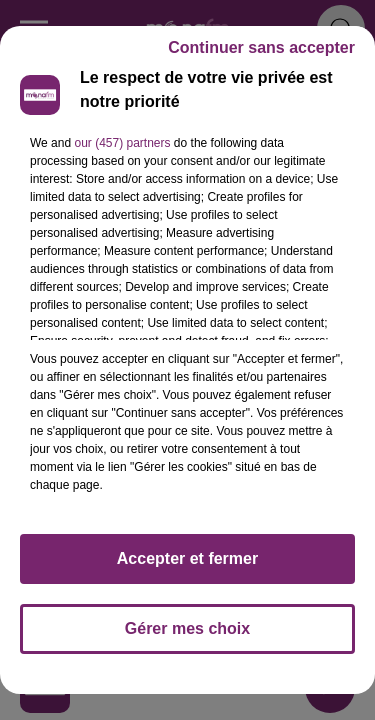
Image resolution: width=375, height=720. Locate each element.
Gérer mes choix (187, 628)
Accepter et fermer (187, 558)
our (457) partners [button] (122, 143)
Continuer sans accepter (261, 47)
